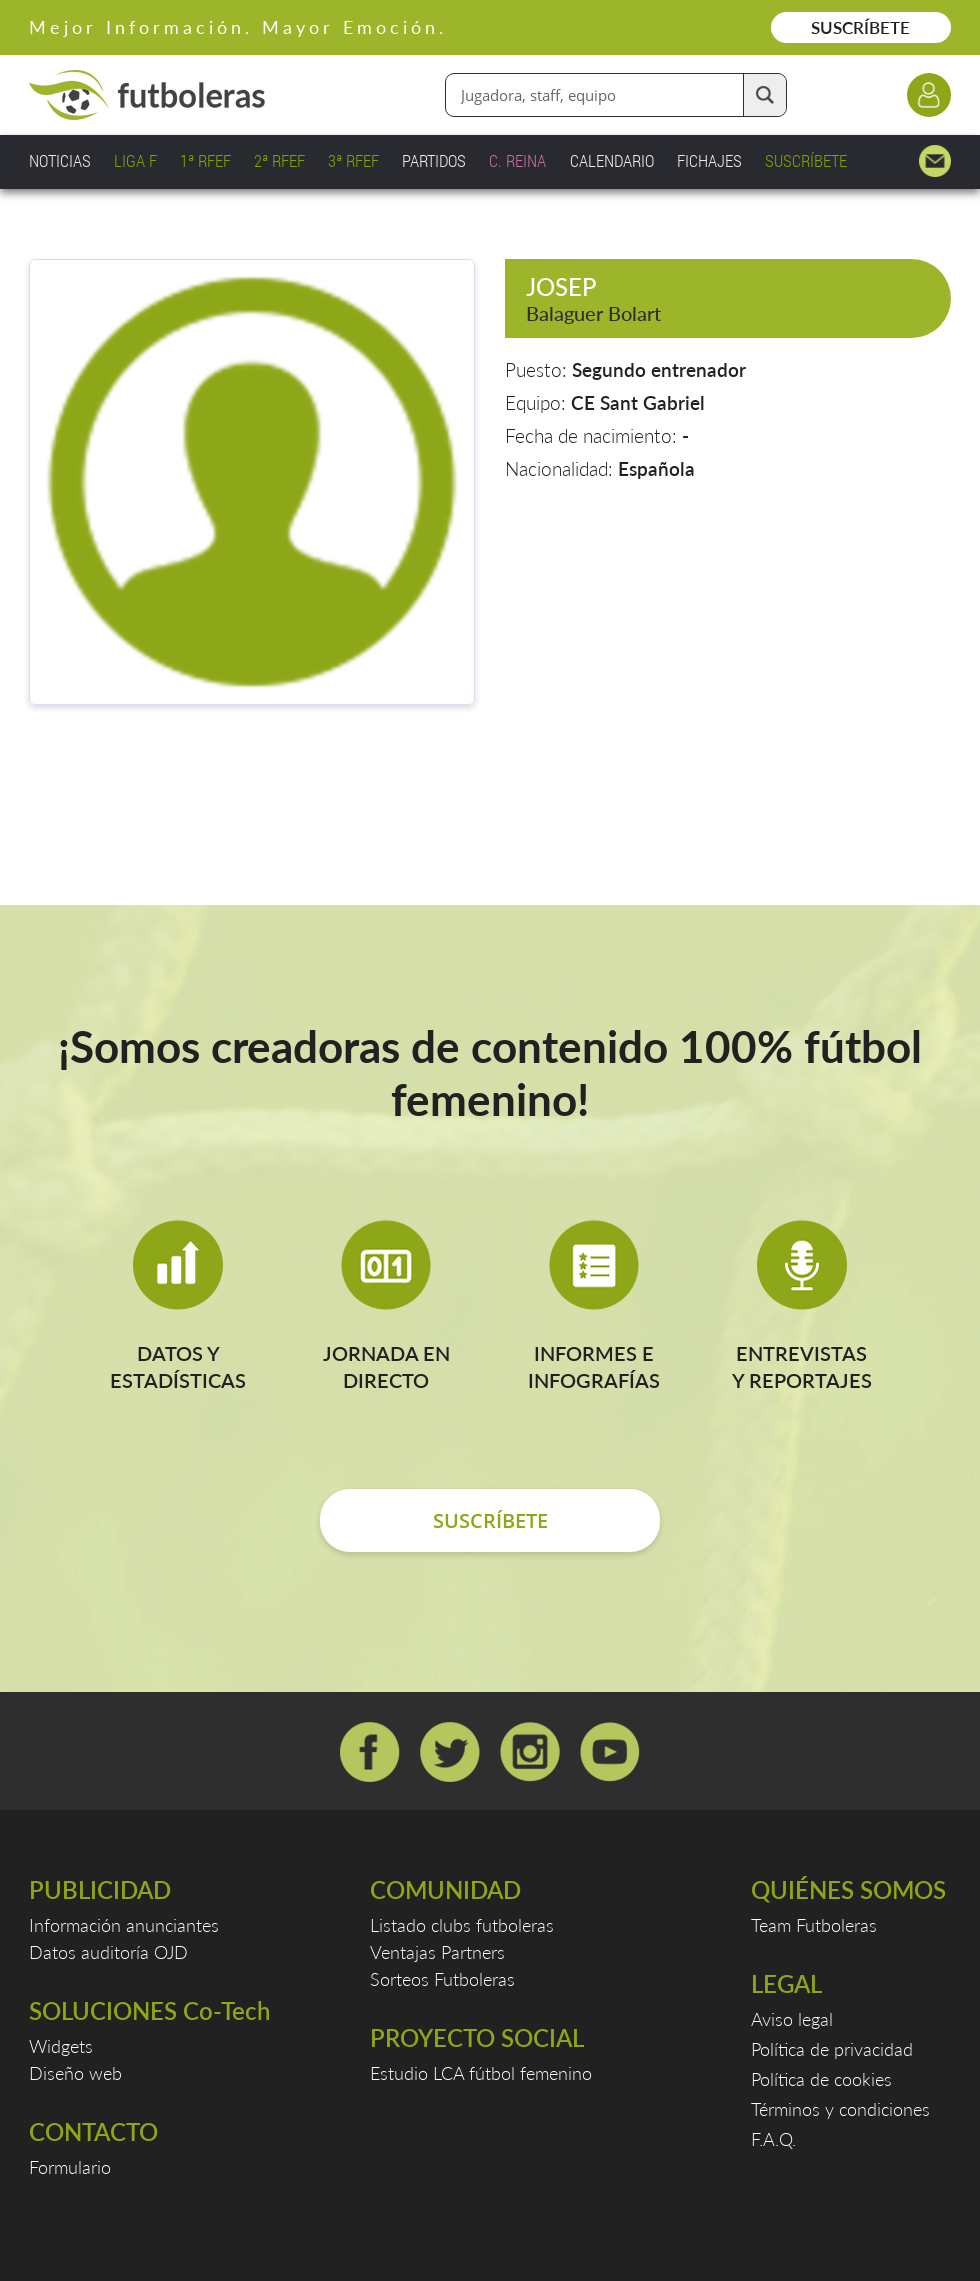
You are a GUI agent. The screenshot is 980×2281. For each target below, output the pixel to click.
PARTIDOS (434, 160)
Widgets (61, 2046)
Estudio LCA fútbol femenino (481, 2073)
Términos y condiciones (840, 2109)
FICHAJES (709, 160)
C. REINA (517, 160)
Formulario (70, 2167)
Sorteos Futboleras (442, 1979)
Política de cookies (821, 2079)
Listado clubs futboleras (462, 1925)
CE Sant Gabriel (638, 402)
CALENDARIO (612, 160)
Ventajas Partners (437, 1952)
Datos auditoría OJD (108, 1952)
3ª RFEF (353, 160)
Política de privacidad (832, 2049)
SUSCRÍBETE (860, 27)
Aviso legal (792, 2019)
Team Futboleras (814, 1925)
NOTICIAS (60, 160)
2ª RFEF (279, 160)
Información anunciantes (124, 1925)
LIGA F (135, 160)
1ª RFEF (205, 160)
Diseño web (75, 2073)
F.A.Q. (773, 2139)
